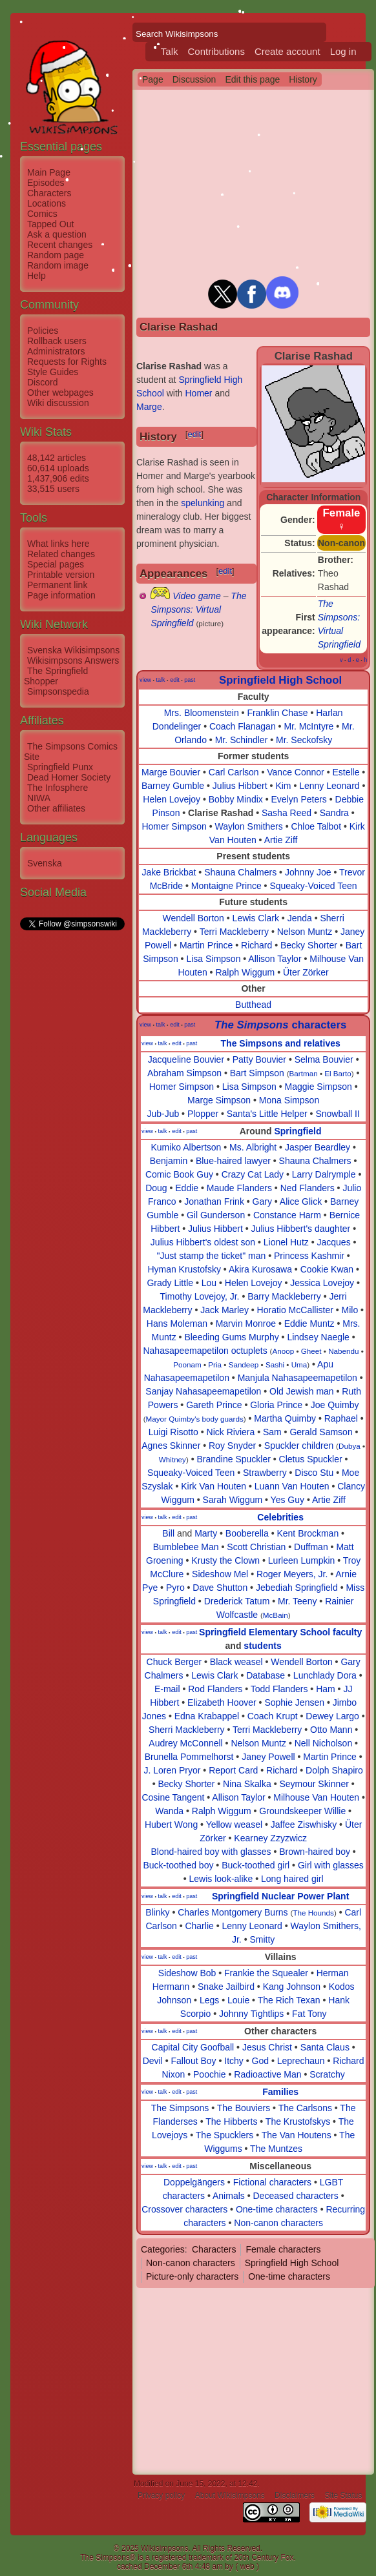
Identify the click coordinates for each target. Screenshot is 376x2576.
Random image (58, 265)
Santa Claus (325, 2047)
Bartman (303, 1073)
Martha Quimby (285, 1418)
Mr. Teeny (297, 1601)
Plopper (202, 1114)
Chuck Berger (174, 1662)
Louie (238, 2000)
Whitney (172, 1459)
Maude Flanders (239, 1188)
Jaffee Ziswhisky (304, 1824)
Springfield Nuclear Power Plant (280, 1896)
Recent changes (59, 245)
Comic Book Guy (179, 1174)
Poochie (209, 2074)
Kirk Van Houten (213, 1486)
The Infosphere (57, 787)
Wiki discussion (58, 403)
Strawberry (265, 1472)
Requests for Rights (67, 361)
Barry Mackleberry (284, 1296)
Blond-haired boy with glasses (211, 1851)
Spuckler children (298, 1445)
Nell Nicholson (323, 1743)
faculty (347, 1632)
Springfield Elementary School (264, 1632)
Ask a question (57, 234)
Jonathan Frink (214, 1201)
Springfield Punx (60, 767)
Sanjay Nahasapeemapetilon (203, 1391)
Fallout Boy (193, 2061)
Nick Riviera (231, 1432)
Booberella (247, 1533)
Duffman (311, 1547)
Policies (42, 330)
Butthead (253, 1004)
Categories (163, 2249)
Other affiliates (56, 808)
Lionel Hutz (286, 1242)
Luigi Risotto (173, 1432)
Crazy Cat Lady (253, 1174)
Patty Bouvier (259, 1059)
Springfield (297, 1131)
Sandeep (244, 1364)
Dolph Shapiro (334, 1770)
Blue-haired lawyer (233, 1161)
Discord (42, 382)
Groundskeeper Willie (302, 1811)
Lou (209, 1283)
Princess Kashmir (309, 1256)
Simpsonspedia (58, 691)
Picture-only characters (192, 2276)
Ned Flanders (307, 1188)
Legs (209, 2000)
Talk (169, 51)
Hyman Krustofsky (184, 1269)
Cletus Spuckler (310, 1459)
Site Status (343, 2495)
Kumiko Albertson (186, 1147)
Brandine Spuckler (234, 1459)
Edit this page (252, 79)
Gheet (311, 1351)
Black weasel (236, 1662)
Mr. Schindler (241, 740)
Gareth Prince (214, 1405)
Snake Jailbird (226, 1986)
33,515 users (53, 489)
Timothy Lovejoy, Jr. (200, 1296)
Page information (61, 595)
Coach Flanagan (242, 726)
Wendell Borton (193, 918)
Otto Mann (331, 1729)
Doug (156, 1188)
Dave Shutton (220, 1587)
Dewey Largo (332, 1716)
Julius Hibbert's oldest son (203, 1242)
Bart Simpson (257, 1073)
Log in (343, 51)
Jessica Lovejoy (322, 1283)
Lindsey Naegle (318, 1337)
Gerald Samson (320, 1432)
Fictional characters (272, 2182)
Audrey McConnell (185, 1743)
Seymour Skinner (313, 1784)
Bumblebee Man (186, 1547)
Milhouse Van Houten (316, 1797)
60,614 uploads (58, 468)
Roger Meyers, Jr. (292, 1574)
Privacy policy (161, 2495)
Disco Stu (314, 1472)
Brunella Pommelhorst (189, 1757)
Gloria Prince (276, 1405)
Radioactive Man (267, 2074)
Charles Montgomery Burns (232, 1912)
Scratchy (326, 2074)
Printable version (60, 574)
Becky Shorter (308, 945)
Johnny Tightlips (251, 2014)
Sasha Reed (286, 813)
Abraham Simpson (184, 1073)
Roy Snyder (232, 1445)
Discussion (194, 79)
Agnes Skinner (170, 1445)
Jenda (299, 918)
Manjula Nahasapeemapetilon (297, 1378)
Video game (196, 596)
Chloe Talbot (316, 826)
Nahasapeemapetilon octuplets (205, 1350)
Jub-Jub (163, 1114)
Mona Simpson (289, 1100)
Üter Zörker (306, 972)
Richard (256, 945)
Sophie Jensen (294, 1702)
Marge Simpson (219, 1100)
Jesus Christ (267, 2047)
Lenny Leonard (329, 786)
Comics (42, 214)
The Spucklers (224, 2135)
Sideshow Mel (220, 1574)
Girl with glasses (331, 1865)
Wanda (169, 1811)
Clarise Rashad (220, 813)
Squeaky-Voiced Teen (313, 886)
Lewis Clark (256, 918)
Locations (46, 203)
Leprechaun (301, 2061)
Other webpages (60, 392)
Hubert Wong (171, 1824)
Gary (262, 1201)
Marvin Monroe (246, 1323)
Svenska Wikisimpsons (73, 650)
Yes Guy (287, 1500)
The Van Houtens (296, 2135)
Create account (287, 51)
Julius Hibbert (240, 786)
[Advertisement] (71, 1126)
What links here (58, 543)
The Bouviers (243, 2108)
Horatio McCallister (295, 1310)
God (260, 2061)
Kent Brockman (308, 1533)
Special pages (55, 564)
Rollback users (57, 341)
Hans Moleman (177, 1323)
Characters (49, 193)
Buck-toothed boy (178, 1865)
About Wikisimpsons (230, 2495)
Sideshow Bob (187, 1973)
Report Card (233, 1770)
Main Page (48, 172)
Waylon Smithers (248, 826)
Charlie (199, 1926)
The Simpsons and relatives (280, 1043)
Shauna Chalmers (240, 872)
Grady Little (170, 1283)
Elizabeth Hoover (221, 1702)
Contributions (216, 51)
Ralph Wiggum (245, 972)
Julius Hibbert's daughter (301, 1228)
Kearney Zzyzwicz (270, 1838)
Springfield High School (280, 680)
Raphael (341, 1418)
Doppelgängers (194, 2182)
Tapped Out (50, 224)
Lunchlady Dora (325, 1675)
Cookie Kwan (327, 1269)
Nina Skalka (247, 1784)
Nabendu (343, 1351)
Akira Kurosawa (260, 1269)
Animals (229, 2196)
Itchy (234, 2061)
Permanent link (57, 585)
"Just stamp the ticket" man (211, 1256)
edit (194, 434)
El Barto (337, 1073)
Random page (55, 255)
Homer (199, 393)
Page (152, 79)
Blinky (157, 1912)
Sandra (334, 813)
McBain (275, 1615)
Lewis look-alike (221, 1879)
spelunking (202, 503)
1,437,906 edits (58, 478)
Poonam (187, 1364)
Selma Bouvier (324, 1059)
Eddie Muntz (309, 1323)
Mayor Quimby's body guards (195, 1419)
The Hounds (313, 1912)
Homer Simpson (173, 826)
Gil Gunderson (216, 1215)
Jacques (333, 1242)
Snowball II (337, 1114)
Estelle (345, 772)
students (262, 1646)
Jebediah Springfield (297, 1587)
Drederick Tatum (237, 1601)
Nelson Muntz (305, 931)
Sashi (275, 1364)
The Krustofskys (298, 2121)
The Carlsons (305, 2108)
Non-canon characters (278, 2223)
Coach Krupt (272, 1716)
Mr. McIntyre (308, 726)
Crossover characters (184, 2209)
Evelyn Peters (299, 799)
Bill (168, 1533)
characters (280, 1025)
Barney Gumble (172, 786)
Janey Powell (268, 1757)
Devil (153, 2061)
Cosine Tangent (172, 1797)
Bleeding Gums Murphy (231, 1337)
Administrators (56, 351)
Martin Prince (206, 945)
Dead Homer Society (68, 777)
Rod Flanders (215, 1689)
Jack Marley (224, 1310)
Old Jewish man (301, 1391)
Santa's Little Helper (267, 1114)
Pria (215, 1364)
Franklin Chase (277, 713)
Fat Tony (309, 2014)
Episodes (46, 183)
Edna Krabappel (206, 1716)
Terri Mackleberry (234, 931)
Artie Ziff (281, 840)
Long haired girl (292, 1879)
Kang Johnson (292, 1986)
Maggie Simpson (318, 1086)
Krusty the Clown (225, 1560)
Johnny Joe (308, 872)
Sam (272, 1432)
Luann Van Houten (292, 1486)
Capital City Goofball (193, 2047)
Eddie (186, 1188)
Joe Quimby (335, 1405)
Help (36, 276)
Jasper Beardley (317, 1147)
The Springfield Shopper (56, 676)
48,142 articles (56, 458)
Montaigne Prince (226, 886)
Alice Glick (301, 1201)
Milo (350, 1310)
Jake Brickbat (168, 872)
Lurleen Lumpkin (301, 1560)
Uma (299, 1364)
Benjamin (168, 1161)
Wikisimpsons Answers (73, 660)
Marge (149, 407)
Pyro (175, 1587)
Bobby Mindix (236, 799)
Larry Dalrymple (324, 1174)
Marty (205, 1533)
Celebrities (280, 1517)
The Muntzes (276, 2148)
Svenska (44, 863)
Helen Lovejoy (171, 799)
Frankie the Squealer (266, 1973)
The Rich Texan (289, 2000)
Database (265, 1675)
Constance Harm (287, 1215)
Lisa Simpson (213, 959)
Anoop (283, 1351)
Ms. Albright (253, 1147)
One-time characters (277, 2209)
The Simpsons (180, 2108)
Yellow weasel (234, 1824)
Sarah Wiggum (233, 1500)
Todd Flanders (279, 1689)
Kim (283, 786)
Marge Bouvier (170, 772)
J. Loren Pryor (172, 1770)
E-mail (167, 1689)
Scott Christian (256, 1547)
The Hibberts (231, 2121)
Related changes (61, 554)
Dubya (349, 1446)
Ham (325, 1689)
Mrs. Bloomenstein (201, 713)
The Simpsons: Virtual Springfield (198, 609)
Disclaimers (295, 2495)
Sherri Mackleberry (186, 1729)
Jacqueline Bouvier (186, 1059)
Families (280, 2092)
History (303, 79)
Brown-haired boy (314, 1851)
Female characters (282, 2249)
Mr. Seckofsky (304, 740)
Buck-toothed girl (255, 1865)
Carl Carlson (234, 772)
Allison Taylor (274, 959)
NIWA (38, 798)
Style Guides (52, 372)
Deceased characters (295, 2196)
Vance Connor (295, 772)
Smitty (262, 1939)
